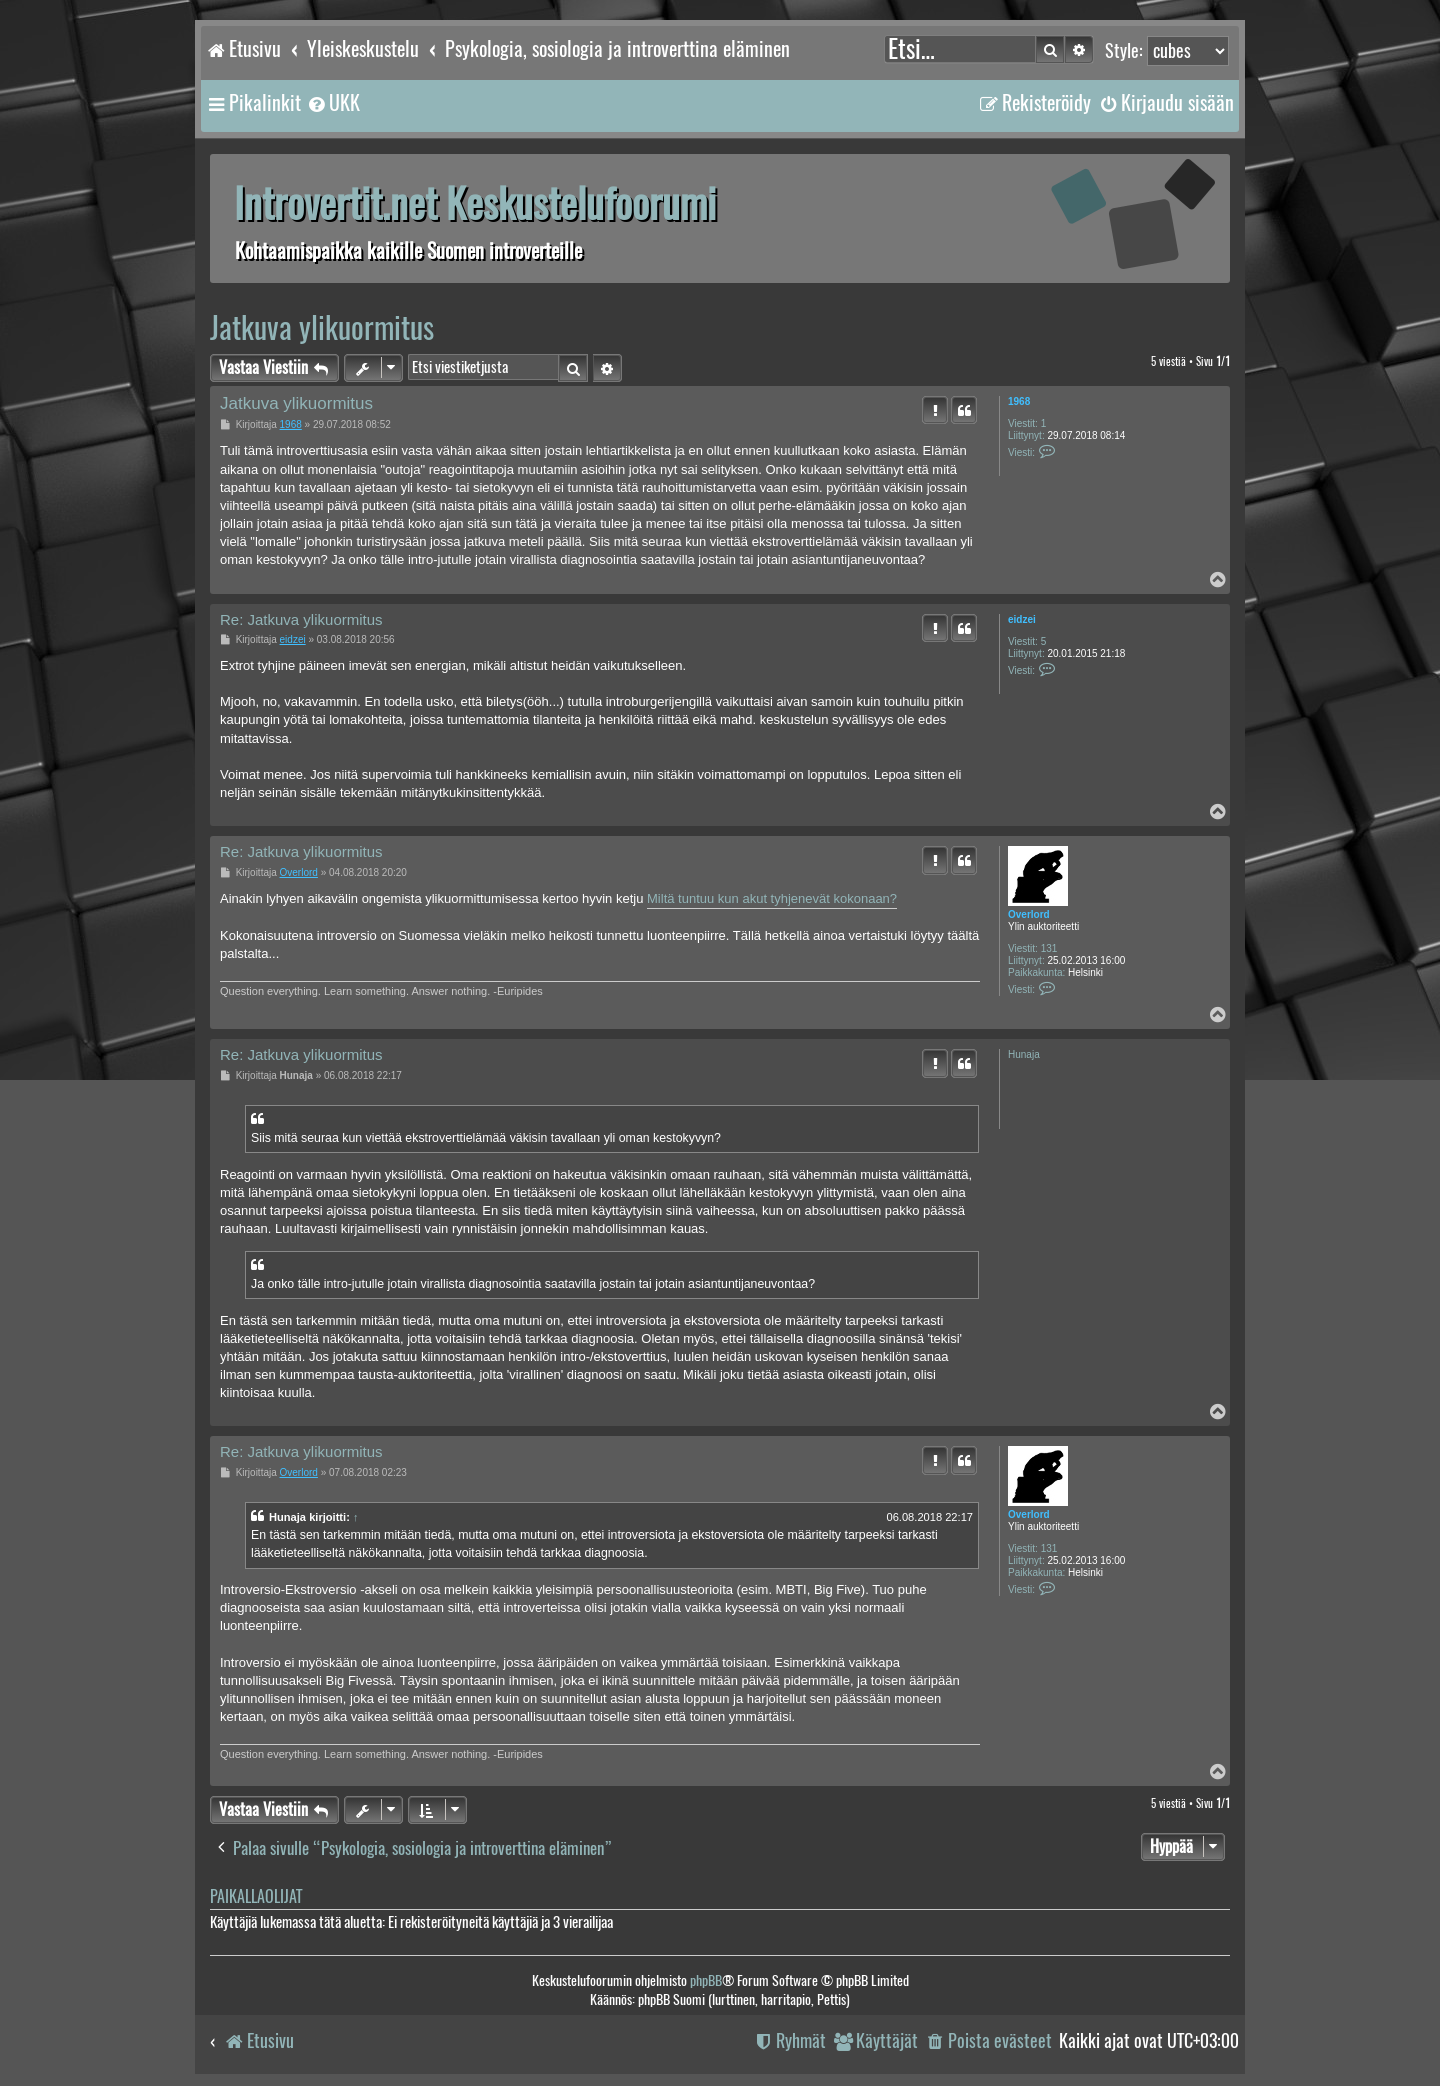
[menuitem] (333, 103)
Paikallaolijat (256, 1896)
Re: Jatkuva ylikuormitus (301, 619)
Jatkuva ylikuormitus (322, 327)
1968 (1019, 401)
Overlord (1029, 914)
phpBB (706, 1980)
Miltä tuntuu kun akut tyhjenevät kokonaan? (772, 898)
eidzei (1022, 619)
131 (1049, 948)
